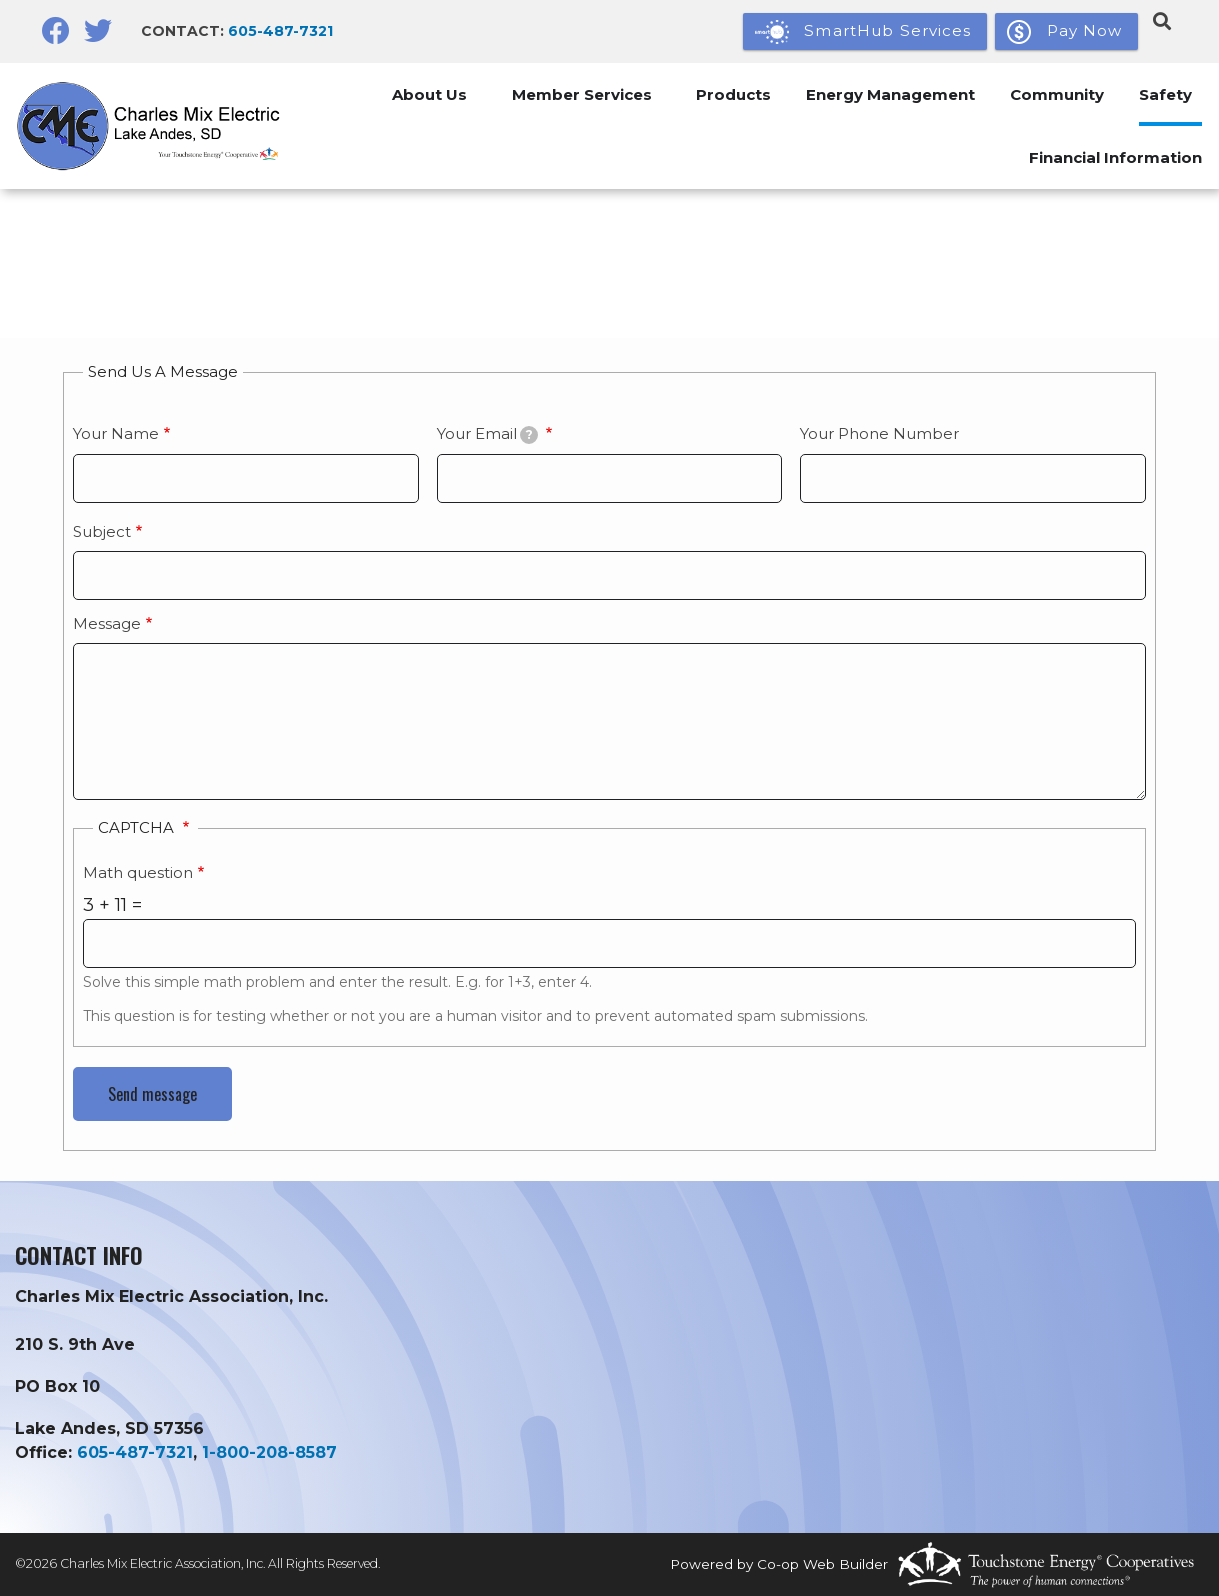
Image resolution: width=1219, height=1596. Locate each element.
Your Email (488, 434)
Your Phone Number (879, 433)
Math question (138, 872)
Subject (102, 531)
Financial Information (1112, 157)
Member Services (558, 94)
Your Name (116, 433)
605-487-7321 (280, 31)
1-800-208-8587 (269, 1452)
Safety (1162, 94)
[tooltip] (529, 435)
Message (107, 623)
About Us (400, 94)
